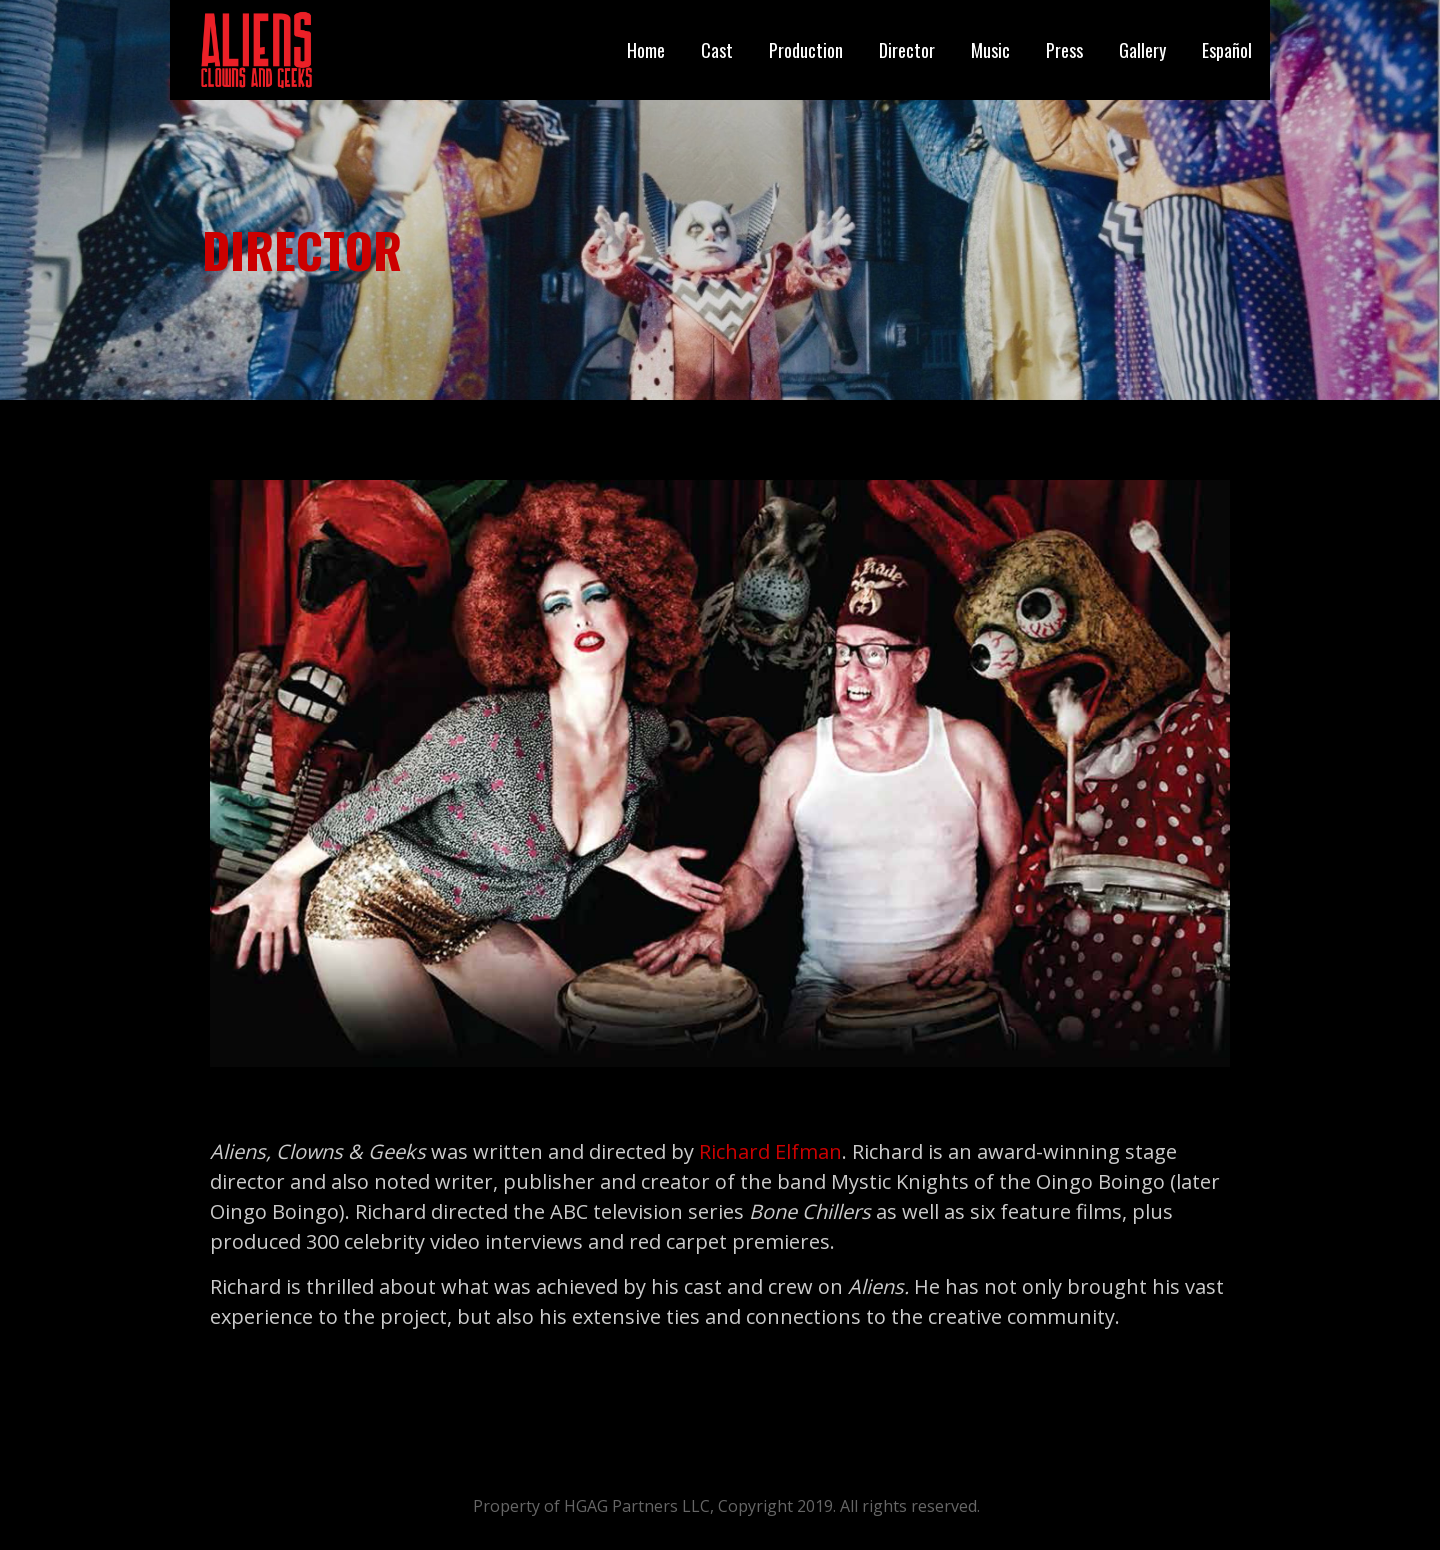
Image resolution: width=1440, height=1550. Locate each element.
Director (907, 50)
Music (990, 50)
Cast (717, 50)
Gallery (1142, 50)
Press (1064, 50)
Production (806, 50)
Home (646, 50)
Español (1227, 50)
